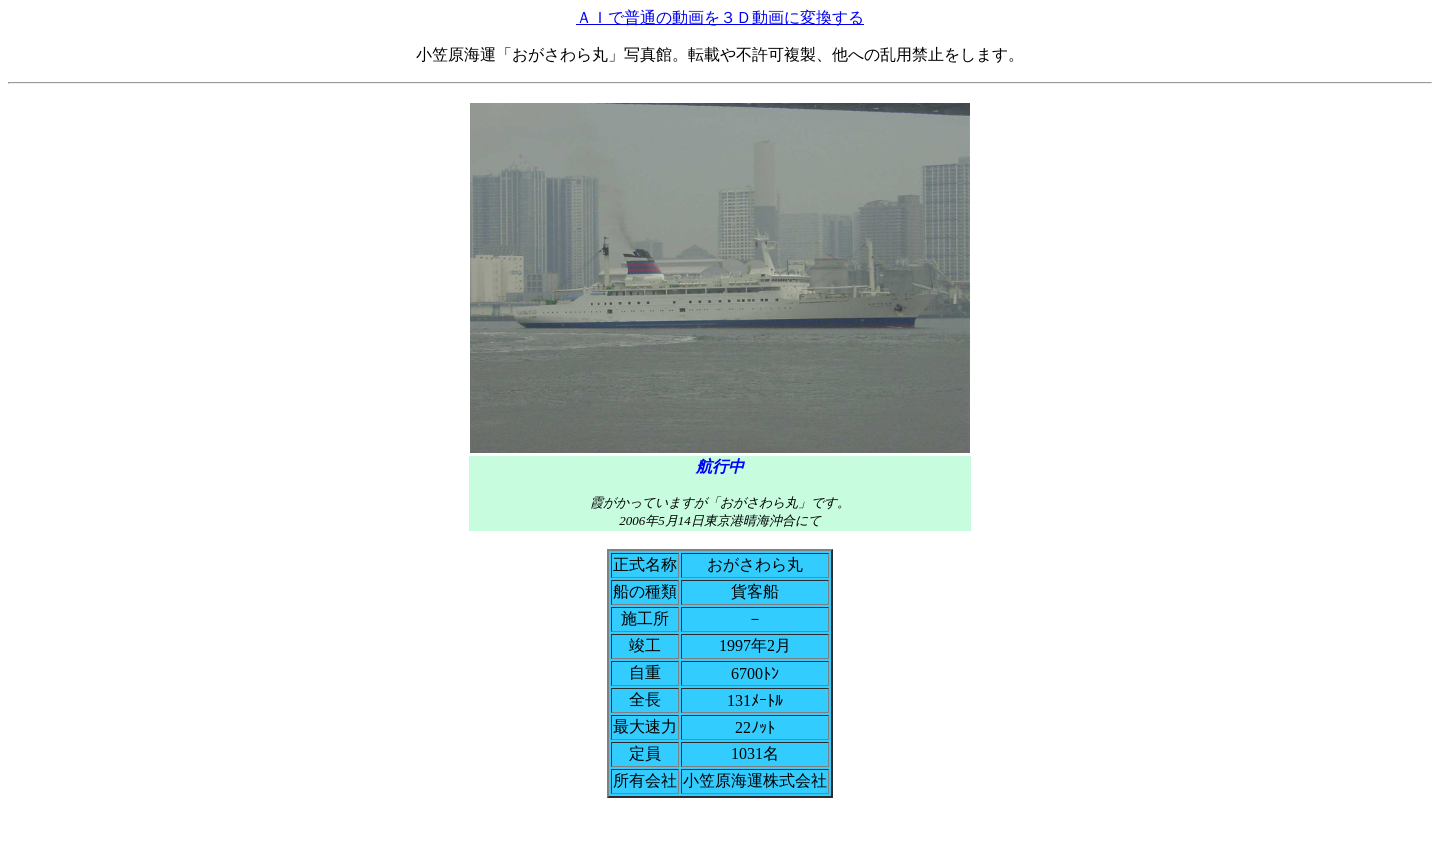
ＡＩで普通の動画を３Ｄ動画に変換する (720, 17)
